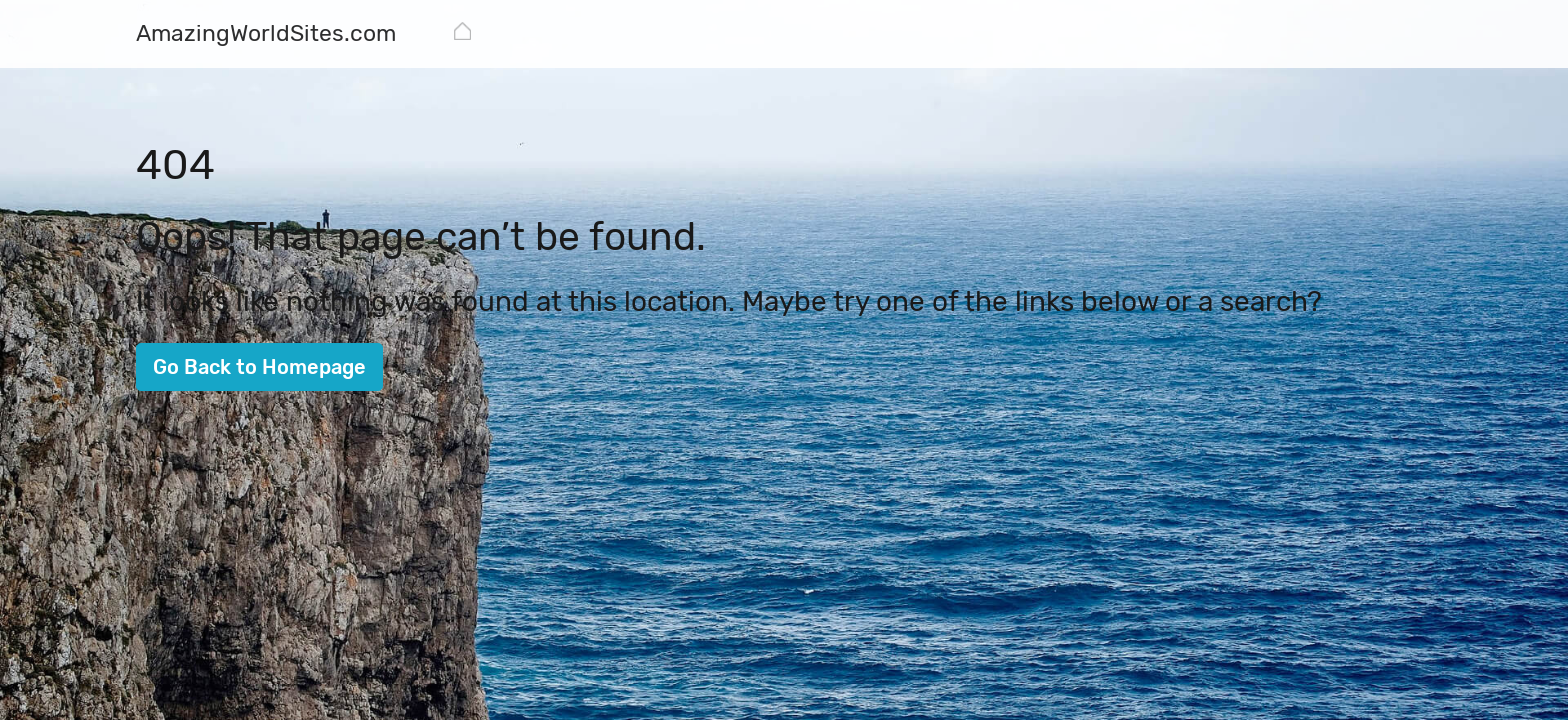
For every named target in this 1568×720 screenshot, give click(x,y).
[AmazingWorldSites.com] (266, 35)
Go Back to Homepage (259, 367)
